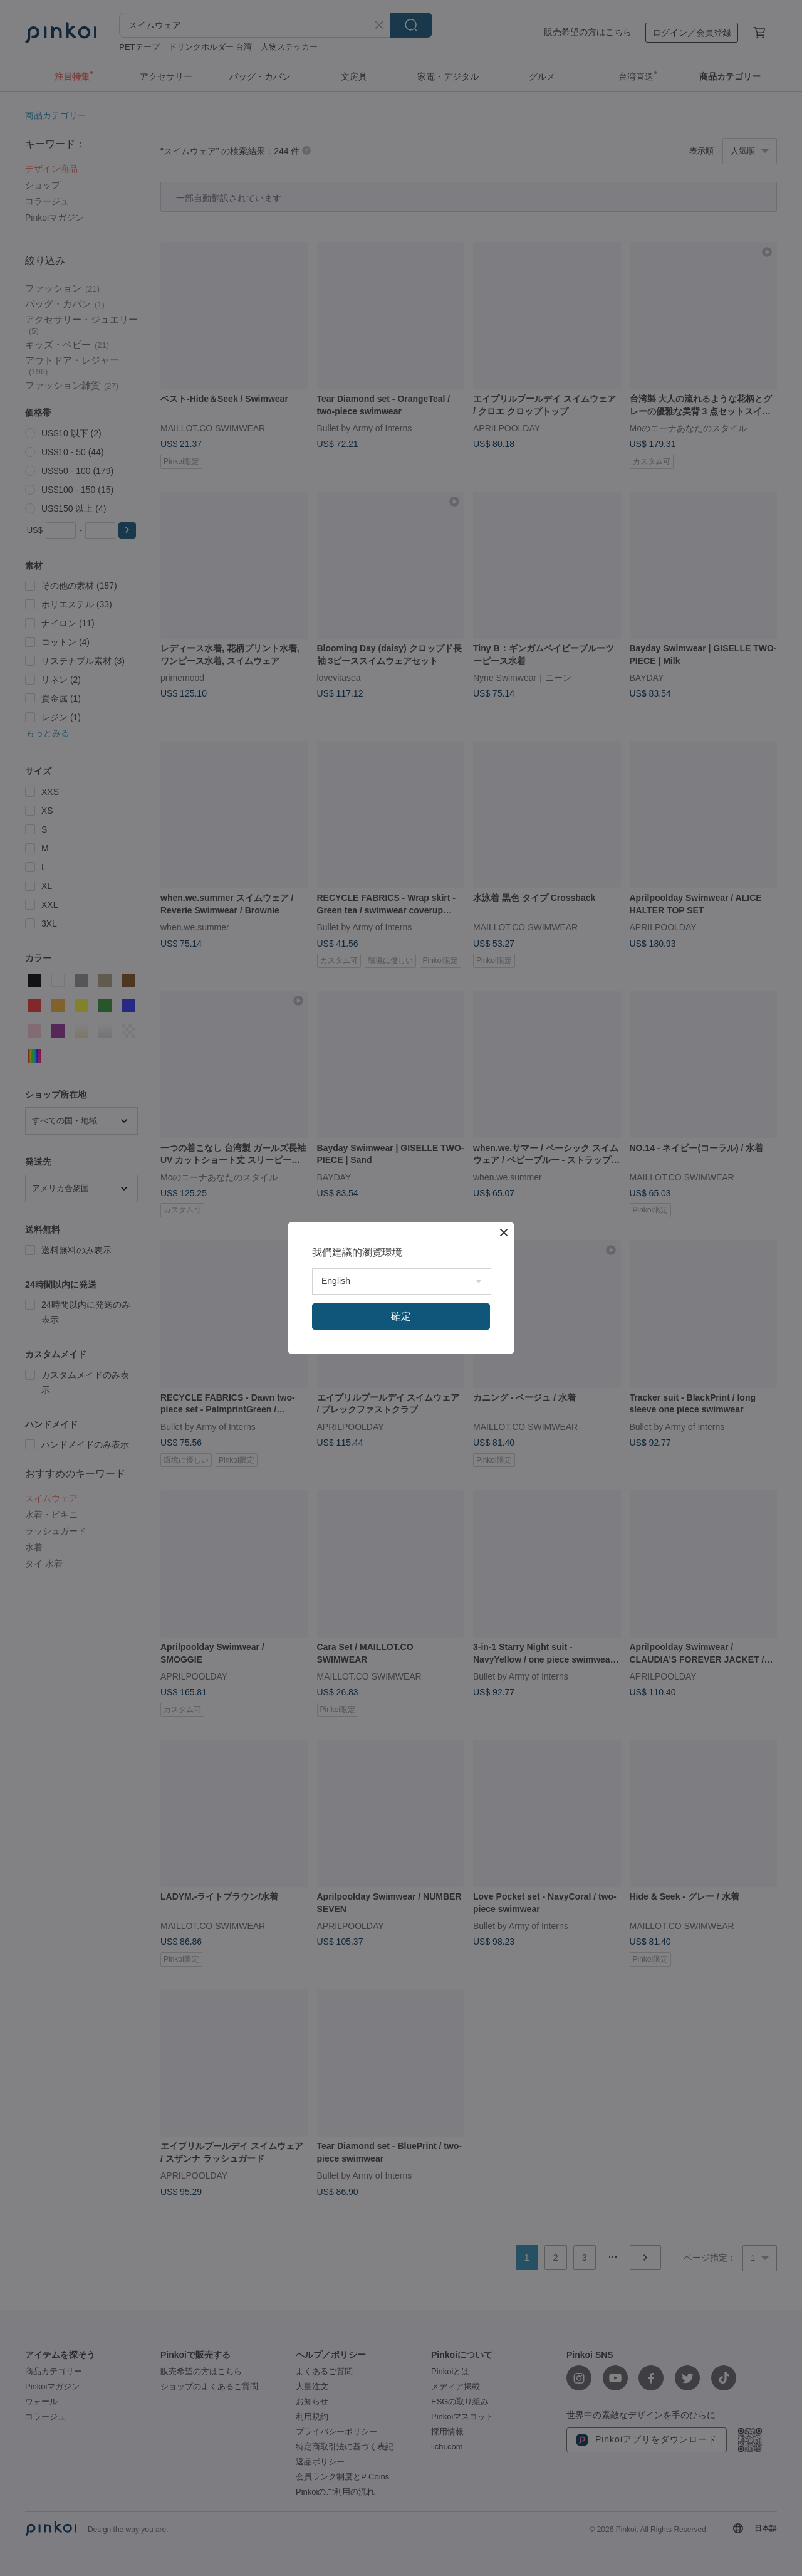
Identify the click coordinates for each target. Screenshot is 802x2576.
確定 (401, 1316)
